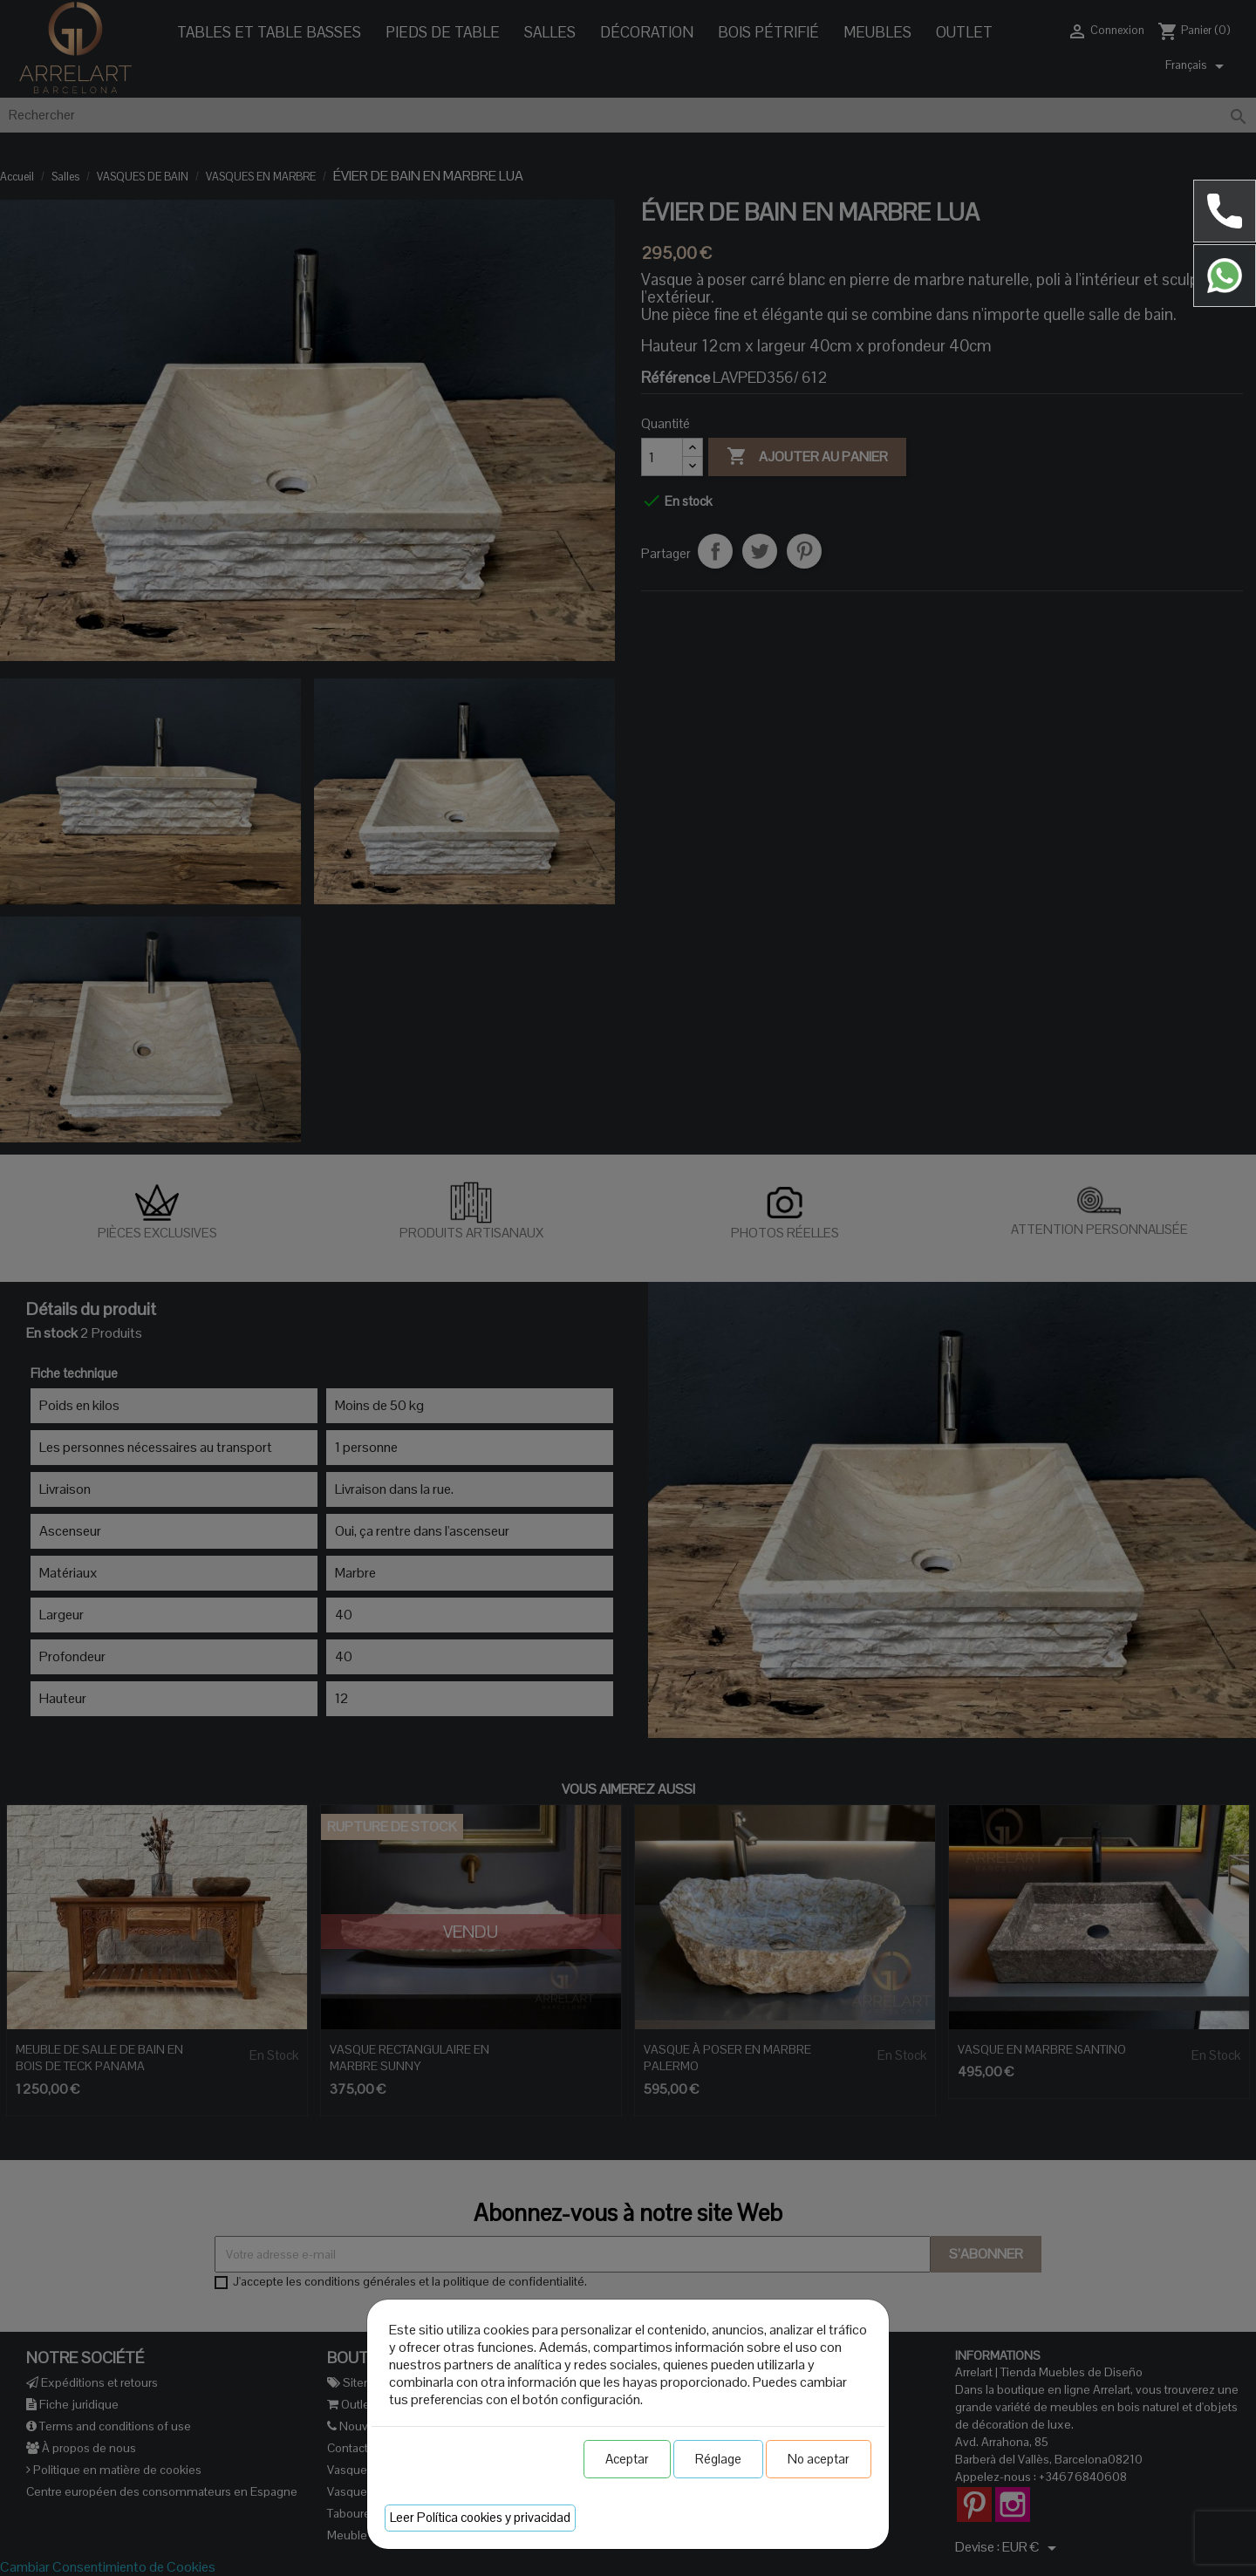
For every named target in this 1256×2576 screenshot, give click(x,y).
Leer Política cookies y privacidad (480, 2517)
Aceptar (627, 2458)
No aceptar (819, 2458)
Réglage (718, 2458)
